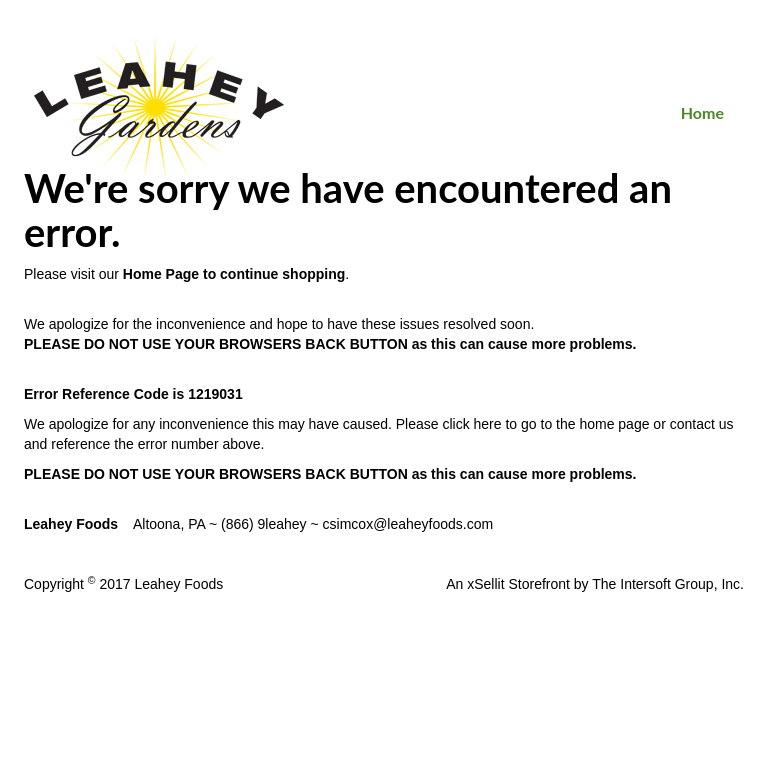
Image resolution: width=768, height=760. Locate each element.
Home (702, 112)
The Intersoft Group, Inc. (668, 584)
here (488, 424)
